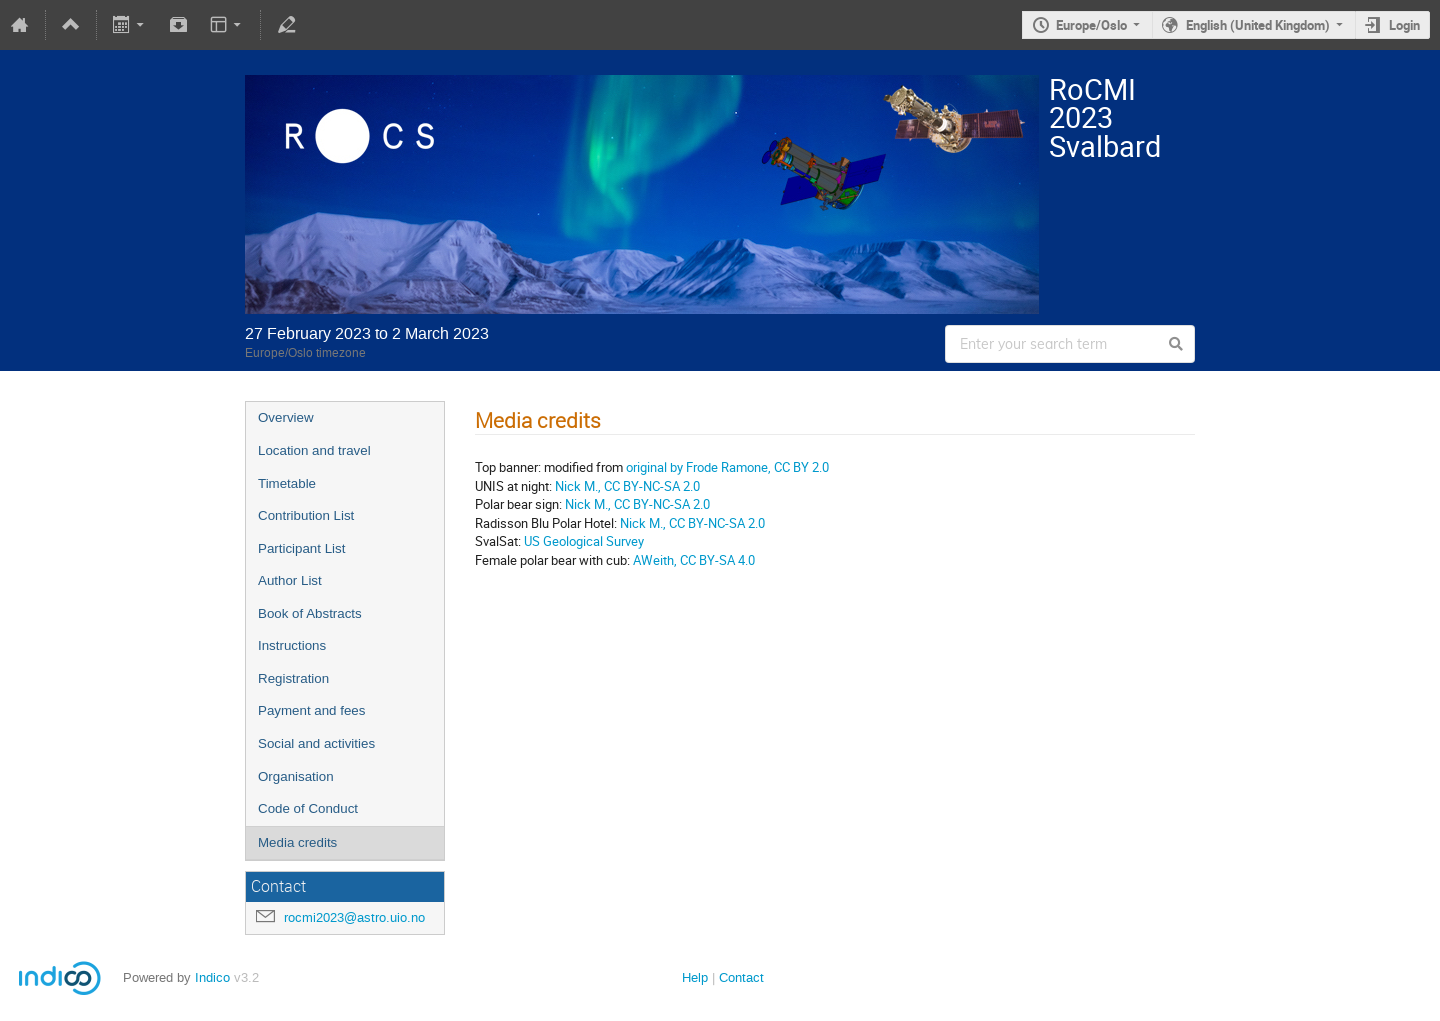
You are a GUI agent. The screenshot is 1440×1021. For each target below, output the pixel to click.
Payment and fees (311, 710)
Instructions (292, 645)
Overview (286, 417)
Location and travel (314, 450)
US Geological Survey (584, 541)
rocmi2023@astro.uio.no (354, 917)
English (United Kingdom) (1258, 25)
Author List (290, 580)
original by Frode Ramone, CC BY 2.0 (726, 467)
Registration (293, 678)
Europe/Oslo (1091, 25)
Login (1404, 25)
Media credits (297, 842)
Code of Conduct (308, 808)
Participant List (301, 548)
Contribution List (306, 515)
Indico (212, 977)
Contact (741, 977)
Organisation (296, 776)
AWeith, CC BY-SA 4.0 (694, 560)
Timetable (287, 483)
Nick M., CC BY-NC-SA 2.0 (627, 486)
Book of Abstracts (310, 613)
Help (695, 977)
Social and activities (316, 743)
